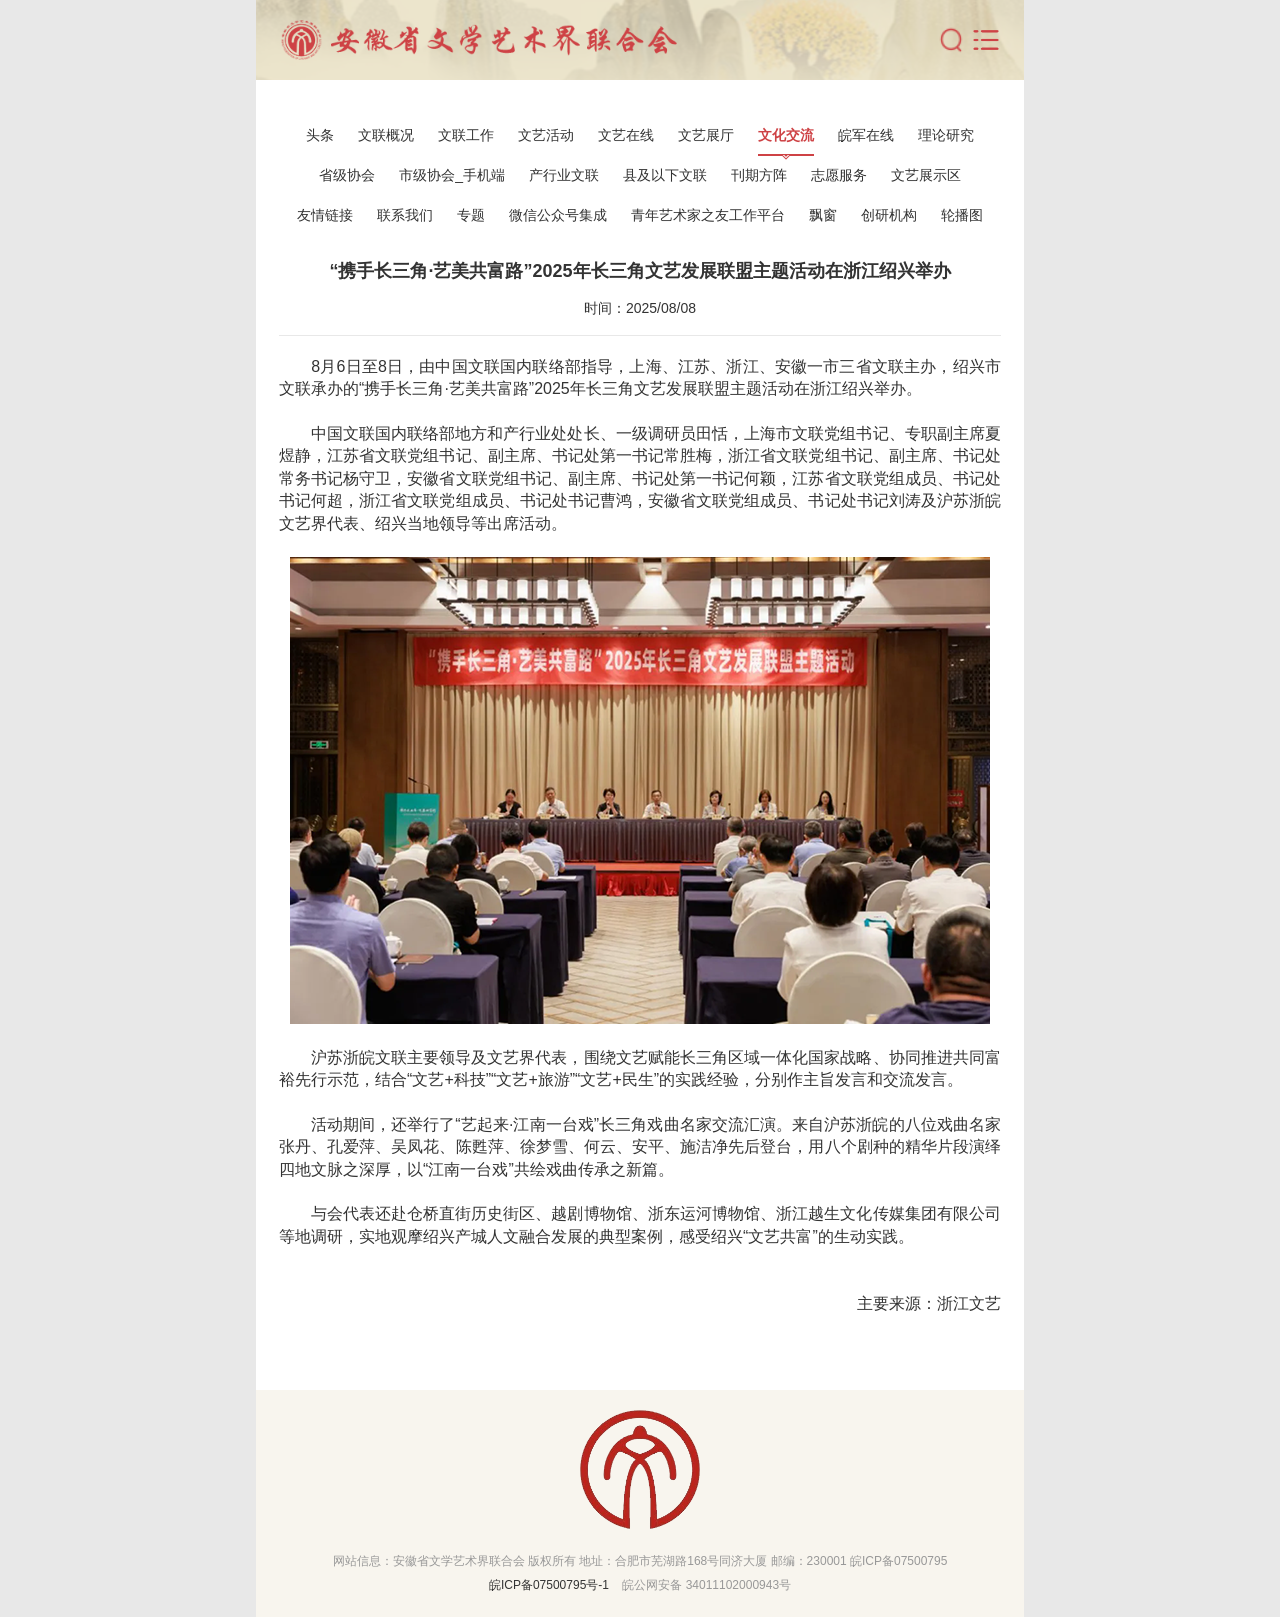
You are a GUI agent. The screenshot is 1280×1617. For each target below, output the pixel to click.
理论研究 (946, 135)
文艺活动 (546, 135)
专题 (471, 215)
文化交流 (786, 135)
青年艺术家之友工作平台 (708, 215)
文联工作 (466, 135)
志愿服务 (839, 175)
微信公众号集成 (558, 215)
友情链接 (325, 215)
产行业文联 (564, 175)
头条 (320, 135)
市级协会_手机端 (452, 175)
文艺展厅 (706, 135)
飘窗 (823, 215)
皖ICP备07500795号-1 (549, 1585)
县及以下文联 (665, 175)
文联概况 (386, 135)
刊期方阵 (759, 175)
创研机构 (889, 215)
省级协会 (347, 175)
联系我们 (405, 215)
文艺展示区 (926, 175)
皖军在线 (866, 135)
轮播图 (962, 215)
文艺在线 (626, 135)
